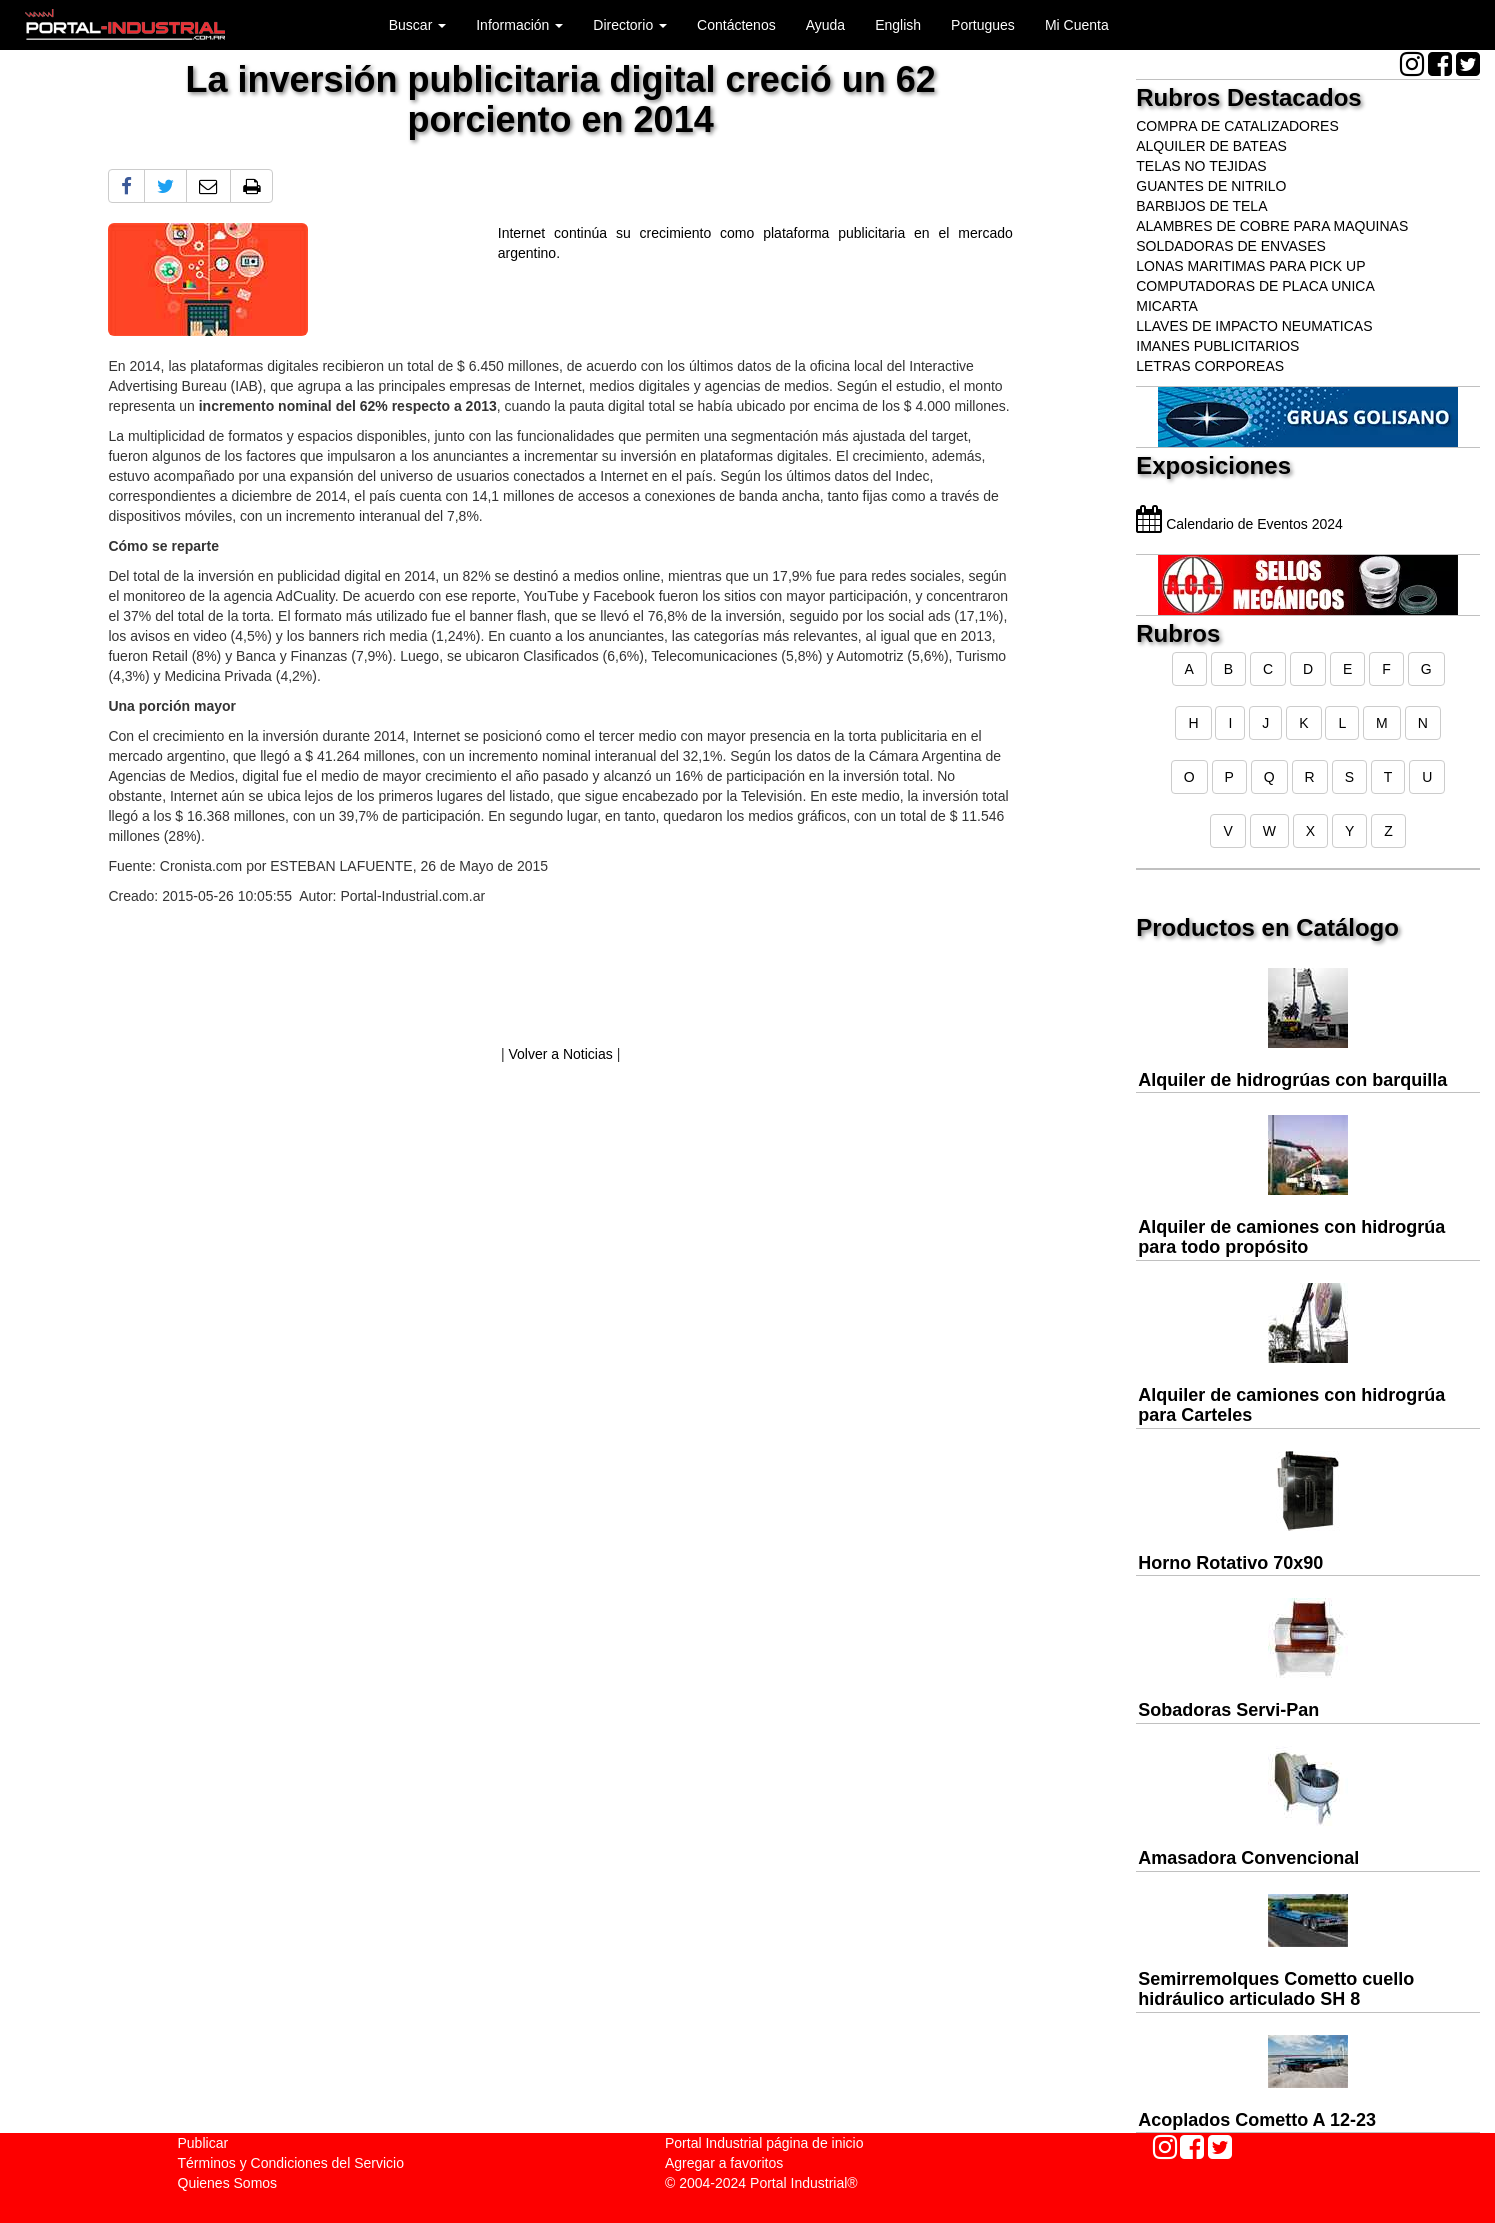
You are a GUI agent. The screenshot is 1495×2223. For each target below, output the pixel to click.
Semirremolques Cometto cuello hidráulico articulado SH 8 (1276, 1989)
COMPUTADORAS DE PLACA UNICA (1255, 286)
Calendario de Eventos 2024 (1239, 524)
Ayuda (825, 25)
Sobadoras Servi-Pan (1228, 1710)
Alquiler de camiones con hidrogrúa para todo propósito (1291, 1237)
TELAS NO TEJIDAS (1201, 166)
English (898, 25)
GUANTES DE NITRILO (1211, 186)
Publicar (203, 2143)
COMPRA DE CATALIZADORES (1237, 126)
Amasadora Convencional (1248, 1858)
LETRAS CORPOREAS (1210, 366)
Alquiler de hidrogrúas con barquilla (1292, 1080)
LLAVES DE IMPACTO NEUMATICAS (1254, 326)
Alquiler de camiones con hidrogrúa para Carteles (1291, 1405)
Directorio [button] (630, 25)
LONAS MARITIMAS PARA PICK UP (1250, 266)
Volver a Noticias (560, 1054)
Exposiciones (1213, 465)
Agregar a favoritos (724, 2163)
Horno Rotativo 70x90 (1230, 1563)
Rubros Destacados (1248, 97)
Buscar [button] (417, 25)
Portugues (983, 25)
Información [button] (519, 25)
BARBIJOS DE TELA (1201, 206)
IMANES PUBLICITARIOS (1217, 346)
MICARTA (1167, 306)
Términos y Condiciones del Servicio (291, 2163)
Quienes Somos (228, 2183)
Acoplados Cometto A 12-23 (1257, 2120)
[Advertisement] (560, 980)
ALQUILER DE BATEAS (1211, 146)
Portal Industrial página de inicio (764, 2143)
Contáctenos (736, 25)
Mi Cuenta (1077, 25)
